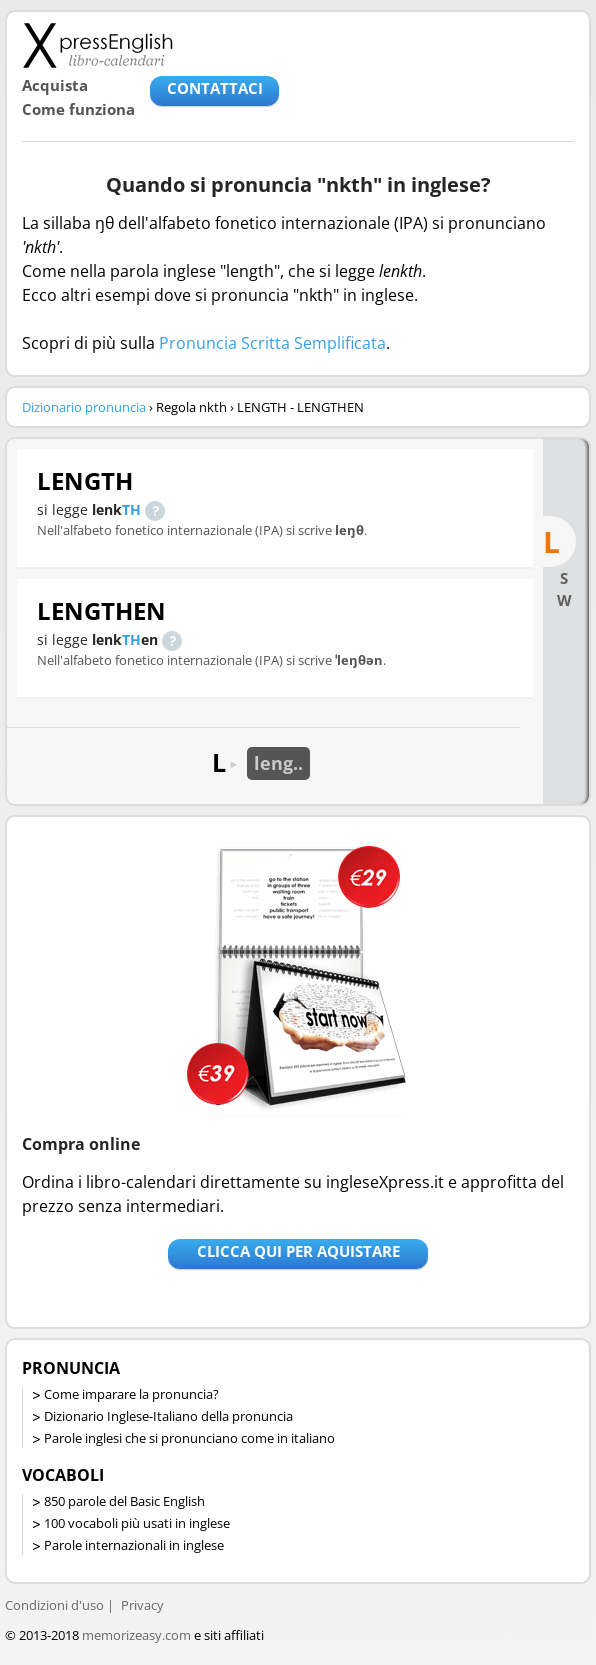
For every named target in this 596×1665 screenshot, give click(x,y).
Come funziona (78, 109)
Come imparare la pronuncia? (131, 1394)
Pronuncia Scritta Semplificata (272, 343)
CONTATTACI (215, 88)
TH (131, 509)
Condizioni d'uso (54, 1605)
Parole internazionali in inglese (134, 1545)
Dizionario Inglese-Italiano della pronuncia (168, 1416)
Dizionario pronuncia (84, 407)
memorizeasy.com (136, 1635)
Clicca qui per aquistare (298, 1251)
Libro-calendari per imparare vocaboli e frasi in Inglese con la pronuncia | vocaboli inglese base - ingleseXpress (97, 45)
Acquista (55, 85)
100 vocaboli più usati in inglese (137, 1523)
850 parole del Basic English (124, 1501)
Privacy (142, 1605)
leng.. (278, 763)
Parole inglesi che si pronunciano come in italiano (189, 1438)
